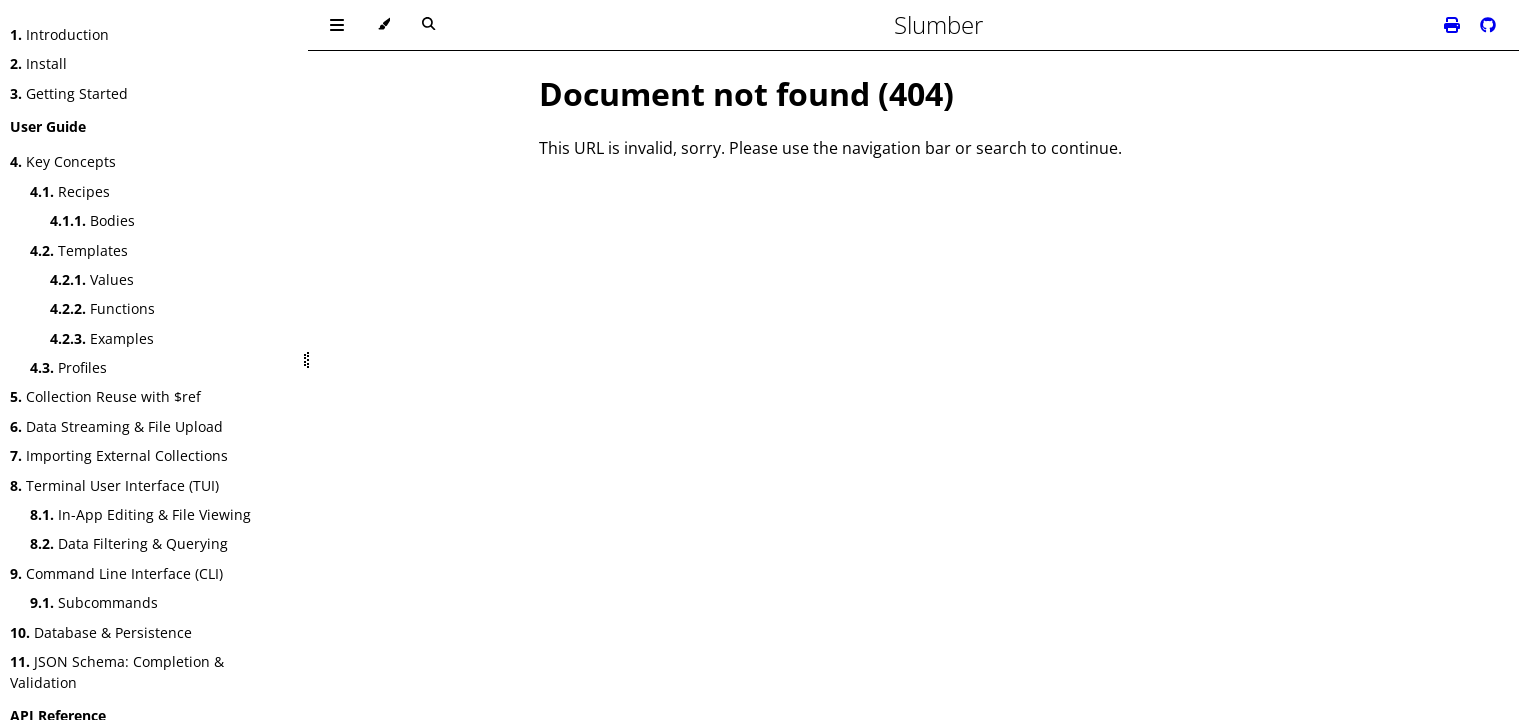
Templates (79, 250)
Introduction (59, 34)
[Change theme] (383, 25)
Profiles (68, 367)
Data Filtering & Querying (129, 543)
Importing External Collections (119, 455)
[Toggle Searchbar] (428, 25)
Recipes (70, 191)
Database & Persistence (101, 632)
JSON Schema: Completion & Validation (117, 672)
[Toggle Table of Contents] (337, 25)
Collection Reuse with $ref (105, 396)
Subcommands (94, 602)
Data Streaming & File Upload (116, 426)
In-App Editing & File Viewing (140, 514)
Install (38, 63)
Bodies (92, 220)
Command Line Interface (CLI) (116, 573)
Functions (102, 308)
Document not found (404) (746, 93)
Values (92, 279)
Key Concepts (63, 161)
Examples (102, 338)
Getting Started (69, 93)
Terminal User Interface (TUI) (114, 485)
